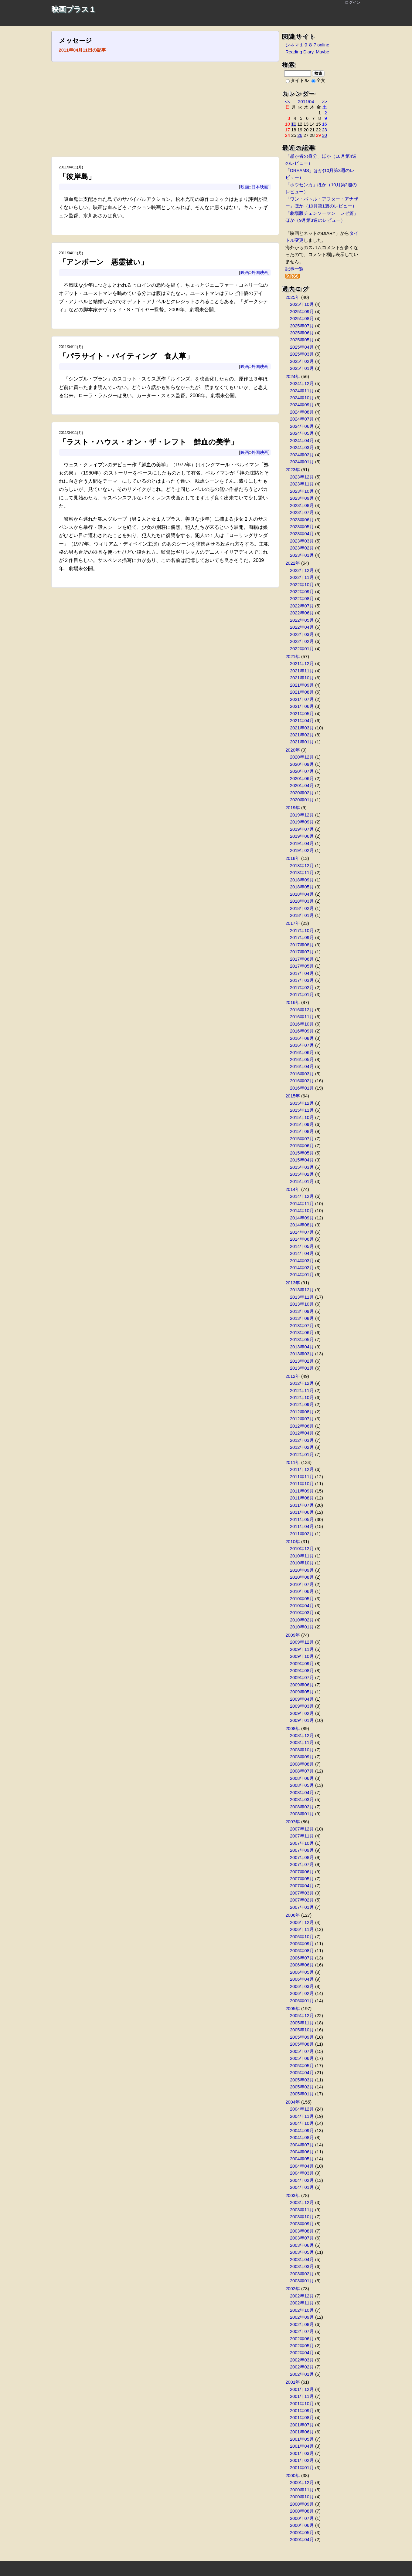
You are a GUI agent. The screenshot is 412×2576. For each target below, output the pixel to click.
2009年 (292, 1635)
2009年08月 (302, 1670)
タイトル (297, 80)
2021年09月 (302, 685)
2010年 (292, 1541)
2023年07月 (302, 512)
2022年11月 (302, 577)
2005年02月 (302, 2086)
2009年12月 (302, 1642)
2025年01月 (302, 368)
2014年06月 (302, 1239)
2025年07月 (302, 325)
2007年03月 (302, 1893)
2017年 (292, 923)
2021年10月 (302, 677)
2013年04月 (302, 1346)
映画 (244, 186)
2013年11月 (302, 1297)
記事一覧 (294, 268)
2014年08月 (302, 1224)
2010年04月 (302, 1605)
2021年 (292, 656)
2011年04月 (302, 1526)
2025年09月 (302, 311)
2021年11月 (302, 670)
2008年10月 (302, 1749)
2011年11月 (302, 1476)
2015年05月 (302, 1153)
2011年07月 (302, 1505)
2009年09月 (302, 1663)
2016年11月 (302, 1016)
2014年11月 (302, 1203)
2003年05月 (302, 2252)
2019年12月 (302, 815)
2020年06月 (302, 778)
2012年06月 (302, 1426)
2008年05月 (302, 1785)
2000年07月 (302, 2518)
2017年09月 (302, 937)
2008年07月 (302, 1771)
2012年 (292, 1376)
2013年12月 (302, 1289)
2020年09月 (302, 764)
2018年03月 (302, 901)
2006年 (292, 1915)
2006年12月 (302, 1922)
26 (299, 135)
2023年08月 (302, 505)
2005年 (292, 2008)
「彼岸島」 (77, 176)
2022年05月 (302, 620)
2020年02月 (302, 792)
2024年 (292, 376)
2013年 (292, 1282)
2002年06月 (302, 2338)
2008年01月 (302, 1813)
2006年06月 (302, 1964)
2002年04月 (302, 2352)
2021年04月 (302, 720)
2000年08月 (302, 2511)
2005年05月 (302, 2065)
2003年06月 (302, 2245)
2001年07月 (302, 2424)
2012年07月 (302, 1418)
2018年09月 (302, 879)
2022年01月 (302, 648)
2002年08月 (302, 2324)
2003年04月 (302, 2259)
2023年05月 (302, 526)
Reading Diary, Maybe (307, 51)
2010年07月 (302, 1584)
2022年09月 (302, 591)
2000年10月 (302, 2496)
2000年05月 (302, 2532)
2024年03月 (302, 447)
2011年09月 (302, 1491)
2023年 (292, 469)
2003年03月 (302, 2266)
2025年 (292, 297)
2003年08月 (302, 2231)
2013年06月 (302, 1332)
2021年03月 (302, 727)
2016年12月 (302, 1009)
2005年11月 (302, 2022)
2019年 (292, 807)
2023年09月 (302, 498)
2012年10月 (302, 1397)
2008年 (292, 1728)
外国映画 (259, 272)
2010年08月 (302, 1577)
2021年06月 (302, 706)
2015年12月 (302, 1103)
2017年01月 (302, 994)
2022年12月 (302, 570)
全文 (318, 80)
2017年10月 (302, 930)
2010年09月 (302, 1570)
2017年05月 (302, 966)
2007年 (292, 1821)
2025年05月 (302, 339)
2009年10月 (302, 1656)
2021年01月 (302, 741)
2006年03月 (302, 1986)
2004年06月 (302, 2151)
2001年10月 (302, 2403)
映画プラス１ (73, 9)
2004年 (292, 2102)
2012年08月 (302, 1411)
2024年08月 (302, 412)
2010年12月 (302, 1548)
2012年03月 (302, 1440)
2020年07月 (302, 771)
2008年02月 (302, 1806)
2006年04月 (302, 1979)
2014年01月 (302, 1274)
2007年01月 (302, 1907)
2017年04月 (302, 973)
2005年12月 (302, 2015)
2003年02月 (302, 2273)
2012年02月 (302, 1447)
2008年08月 (302, 1764)
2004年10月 (302, 2123)
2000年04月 (302, 2539)
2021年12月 (302, 663)
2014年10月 (302, 1210)
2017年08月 (302, 944)
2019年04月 (302, 843)
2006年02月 (302, 1993)
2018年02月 (302, 908)
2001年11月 (302, 2396)
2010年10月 (302, 1562)
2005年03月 (302, 2079)
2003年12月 (302, 2202)
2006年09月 (302, 1943)
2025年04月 (302, 347)
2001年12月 (302, 2389)
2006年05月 (302, 1972)
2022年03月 (302, 634)
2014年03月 (302, 1260)
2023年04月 (302, 533)
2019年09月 (302, 822)
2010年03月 (302, 1612)
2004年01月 (302, 2187)
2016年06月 (302, 1052)
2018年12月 (302, 865)
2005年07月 (302, 2051)
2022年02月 (302, 641)
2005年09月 (302, 2037)
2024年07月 (302, 419)
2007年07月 (302, 1864)
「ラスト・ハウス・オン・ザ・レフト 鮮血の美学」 (148, 442)
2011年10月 (302, 1483)
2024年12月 (302, 383)
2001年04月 (302, 2446)
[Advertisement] (165, 111)
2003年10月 (302, 2216)
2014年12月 (302, 1196)
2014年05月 (302, 1246)
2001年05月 (302, 2439)
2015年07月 (302, 1138)
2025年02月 (302, 361)
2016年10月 (302, 1024)
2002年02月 (302, 2367)
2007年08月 (302, 1857)
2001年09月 (302, 2410)
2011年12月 (302, 1469)
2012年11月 (302, 1390)
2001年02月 (302, 2460)
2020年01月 (302, 799)
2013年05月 (302, 1339)
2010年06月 (302, 1591)
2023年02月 (302, 548)
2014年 (292, 1189)
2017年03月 (302, 980)
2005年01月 (302, 2093)
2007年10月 (302, 1843)
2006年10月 (302, 1936)
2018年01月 (302, 915)
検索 (318, 73)
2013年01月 (302, 1368)
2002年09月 (302, 2317)
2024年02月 (302, 454)
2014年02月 (302, 1267)
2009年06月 (302, 1684)
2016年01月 (302, 1088)
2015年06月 (302, 1145)
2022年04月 (302, 627)
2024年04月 (302, 440)
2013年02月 (302, 1361)
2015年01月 (302, 1181)
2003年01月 (302, 2280)
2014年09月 (302, 1217)
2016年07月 (302, 1045)
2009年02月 (302, 1713)
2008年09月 (302, 1756)
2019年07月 (302, 829)
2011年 (292, 1462)
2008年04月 (302, 1792)
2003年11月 (302, 2209)
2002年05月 (302, 2345)
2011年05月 (302, 1519)
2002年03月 (302, 2360)
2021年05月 (302, 713)
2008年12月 (302, 1735)
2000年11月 (302, 2489)
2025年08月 (302, 318)
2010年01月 (302, 1626)
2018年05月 (302, 886)
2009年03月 (302, 1706)
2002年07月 (302, 2331)
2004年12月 (302, 2109)
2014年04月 (302, 1253)
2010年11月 (302, 1555)
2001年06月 (302, 2431)
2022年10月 (302, 584)
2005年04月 (302, 2072)
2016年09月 (302, 1031)
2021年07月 (302, 699)
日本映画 (259, 186)
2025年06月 (302, 332)
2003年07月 (302, 2238)
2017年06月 (302, 959)
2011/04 (306, 101)
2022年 (292, 563)
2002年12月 (302, 2296)
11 (293, 124)
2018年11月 (302, 872)
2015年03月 (302, 1167)
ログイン (353, 2)
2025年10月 (302, 304)
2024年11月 (302, 390)
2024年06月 (302, 426)
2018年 (292, 858)
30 (324, 135)
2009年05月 (302, 1691)
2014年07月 (302, 1232)
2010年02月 (302, 1620)
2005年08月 (302, 2044)
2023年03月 (302, 541)
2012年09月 (302, 1404)
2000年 (292, 2475)
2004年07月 (302, 2144)
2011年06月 (302, 1512)
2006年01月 (302, 2000)
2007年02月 (302, 1900)
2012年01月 (302, 1454)
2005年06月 (302, 2058)
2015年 (292, 1096)
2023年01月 (302, 555)
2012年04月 (302, 1433)
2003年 (292, 2195)
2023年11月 (302, 484)
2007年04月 (302, 1885)
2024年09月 (302, 404)
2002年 (292, 2288)
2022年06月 (302, 612)
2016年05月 (302, 1059)
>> (324, 101)
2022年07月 (302, 605)
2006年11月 (302, 1929)
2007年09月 (302, 1850)
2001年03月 (302, 2453)
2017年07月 (302, 951)
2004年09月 (302, 2130)
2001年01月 (302, 2467)
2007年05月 (302, 1878)
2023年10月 (302, 491)
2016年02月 (302, 1080)
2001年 (292, 2382)
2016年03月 (302, 1073)
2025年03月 (302, 354)
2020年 (292, 750)
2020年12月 (302, 757)
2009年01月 (302, 1720)
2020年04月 (302, 785)
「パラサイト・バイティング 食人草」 (126, 356)
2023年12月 (302, 477)
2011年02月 (302, 1533)
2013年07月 (302, 1325)
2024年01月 (302, 461)
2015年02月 (302, 1174)
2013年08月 (302, 1318)
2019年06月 (302, 836)
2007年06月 (302, 1871)
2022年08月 (302, 598)
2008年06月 (302, 1778)
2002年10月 (302, 2310)
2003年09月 (302, 2223)
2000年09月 (302, 2504)
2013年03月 (302, 1353)
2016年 (292, 1002)
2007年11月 (302, 1836)
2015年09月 (302, 1124)
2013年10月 (302, 1304)
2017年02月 (302, 987)
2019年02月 (302, 850)
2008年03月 (302, 1799)
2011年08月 (302, 1498)
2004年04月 (302, 2166)
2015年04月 (302, 1160)
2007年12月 (302, 1829)
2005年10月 (302, 2029)
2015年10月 (302, 1117)
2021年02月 (302, 734)
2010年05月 (302, 1598)
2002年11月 (302, 2302)
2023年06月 (302, 519)
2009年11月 (302, 1649)
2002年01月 (302, 2374)
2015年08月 (302, 1131)
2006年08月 (302, 1950)
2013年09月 (302, 1311)
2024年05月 (302, 433)
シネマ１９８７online (307, 44)
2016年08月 (302, 1038)
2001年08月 (302, 2417)
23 (324, 129)
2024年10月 (302, 397)
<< (287, 101)
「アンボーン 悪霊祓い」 (103, 262)
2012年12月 (302, 1383)
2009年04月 (302, 1699)
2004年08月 (302, 2137)
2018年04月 (302, 894)
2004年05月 (302, 2158)
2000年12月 (302, 2482)
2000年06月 (302, 2525)
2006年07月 (302, 1958)
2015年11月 (302, 1110)
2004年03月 (302, 2173)
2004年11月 (302, 2116)
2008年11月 (302, 1742)
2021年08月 (302, 692)
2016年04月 (302, 1066)
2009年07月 (302, 1677)
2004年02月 (302, 2180)
